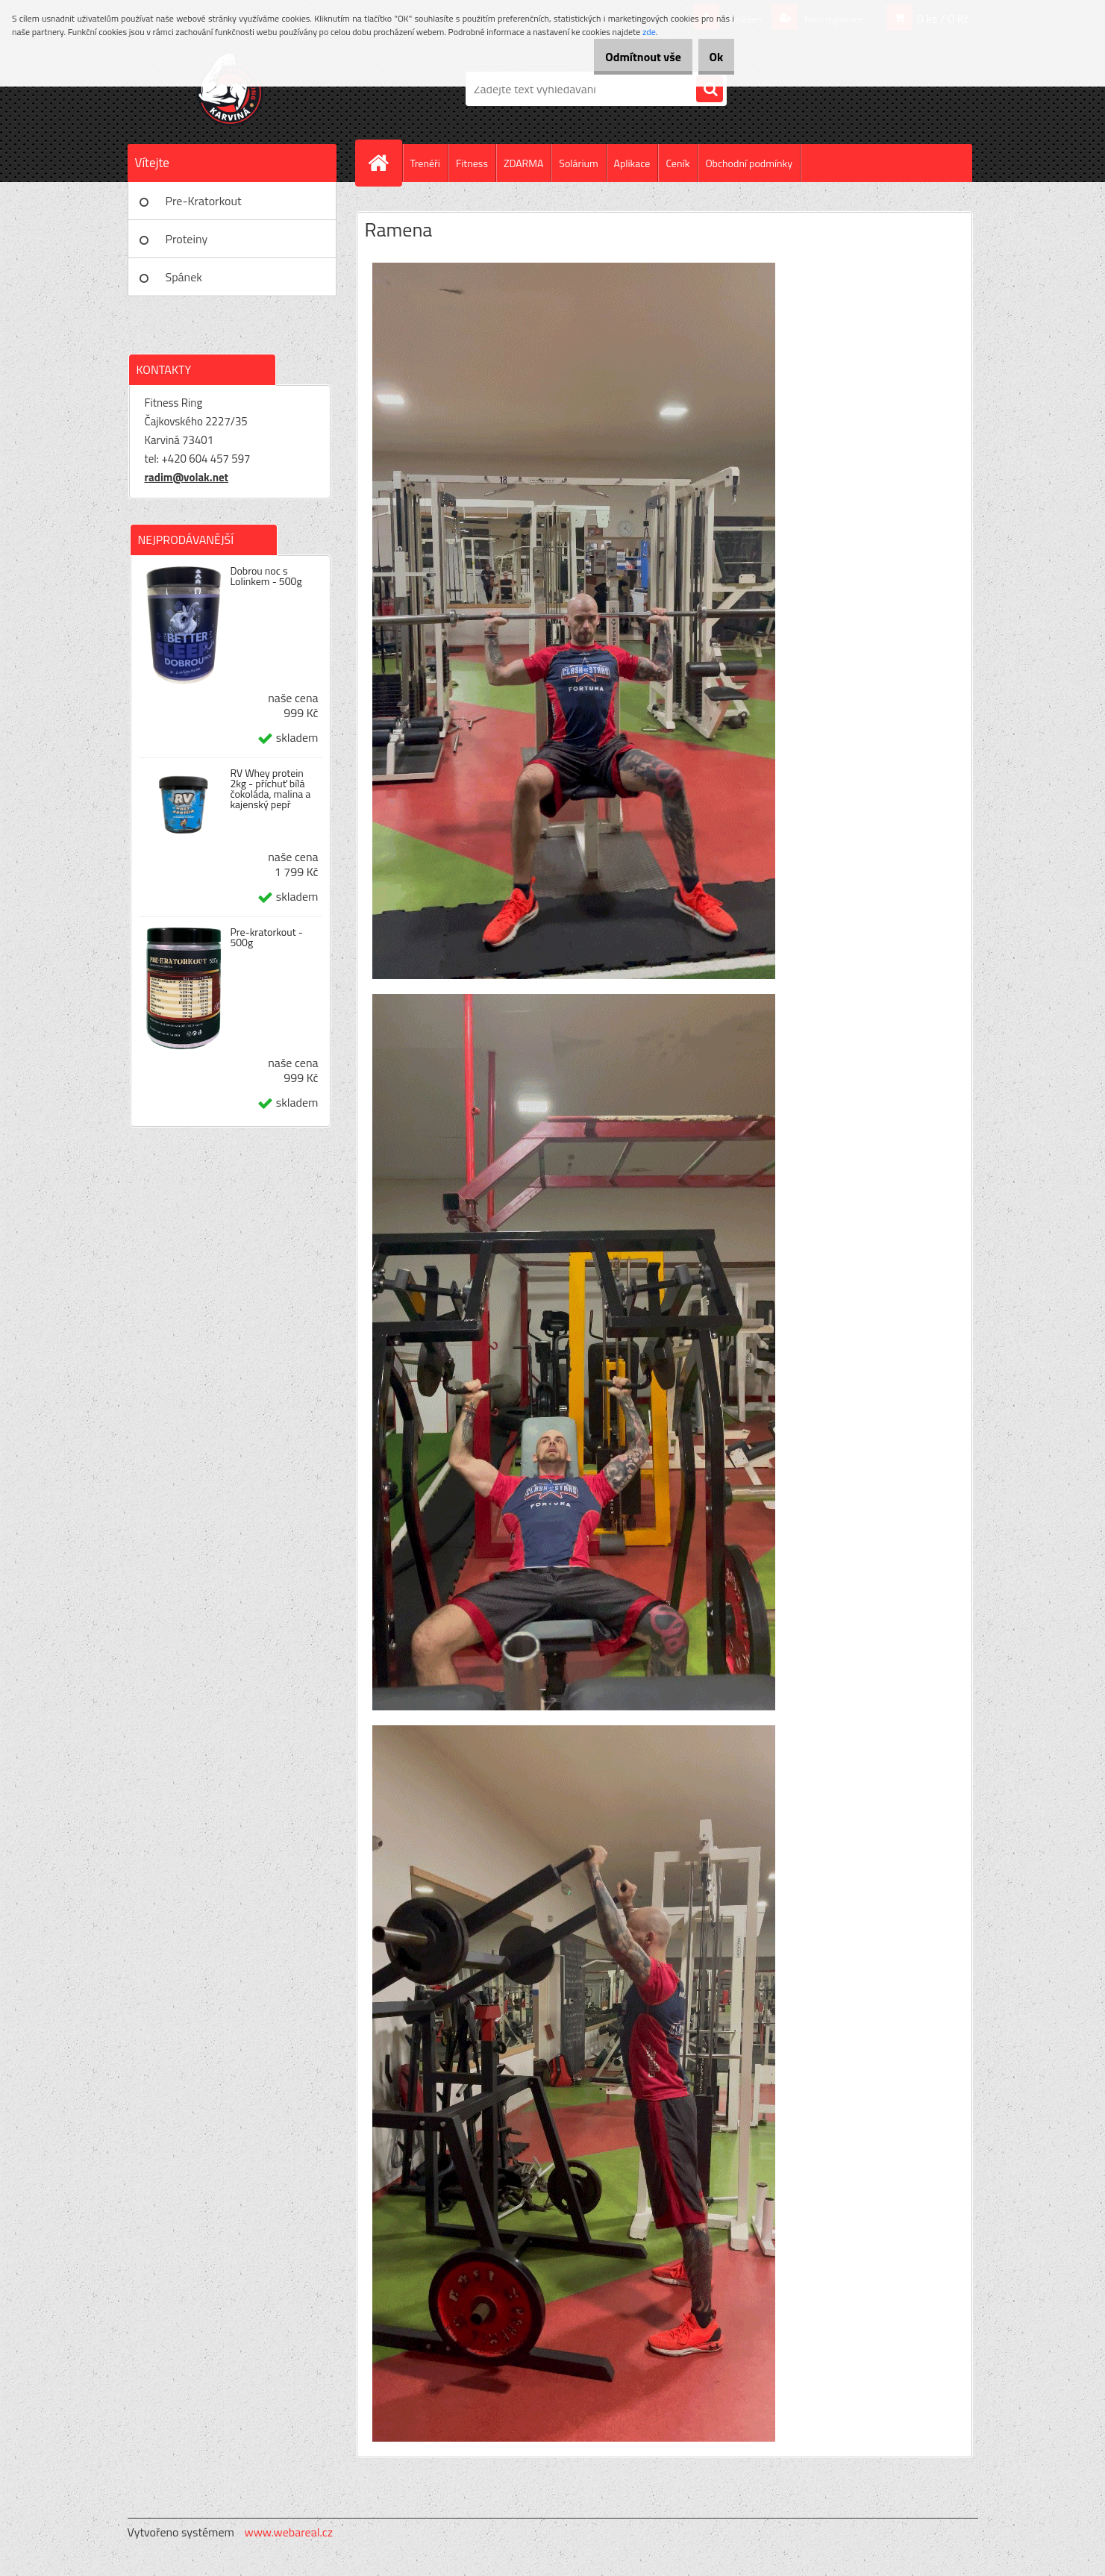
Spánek (184, 277)
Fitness (472, 163)
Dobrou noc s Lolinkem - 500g (265, 576)
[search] (709, 89)
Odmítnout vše (621, 57)
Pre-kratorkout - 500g (266, 937)
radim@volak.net (187, 477)
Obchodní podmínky (748, 163)
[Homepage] (385, 162)
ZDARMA (523, 163)
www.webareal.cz (288, 2532)
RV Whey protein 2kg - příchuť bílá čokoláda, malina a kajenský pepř (270, 789)
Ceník (677, 163)
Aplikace (632, 163)
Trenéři (425, 163)
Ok (708, 57)
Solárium (578, 163)
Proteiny (187, 239)
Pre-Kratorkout (204, 201)
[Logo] (230, 88)
